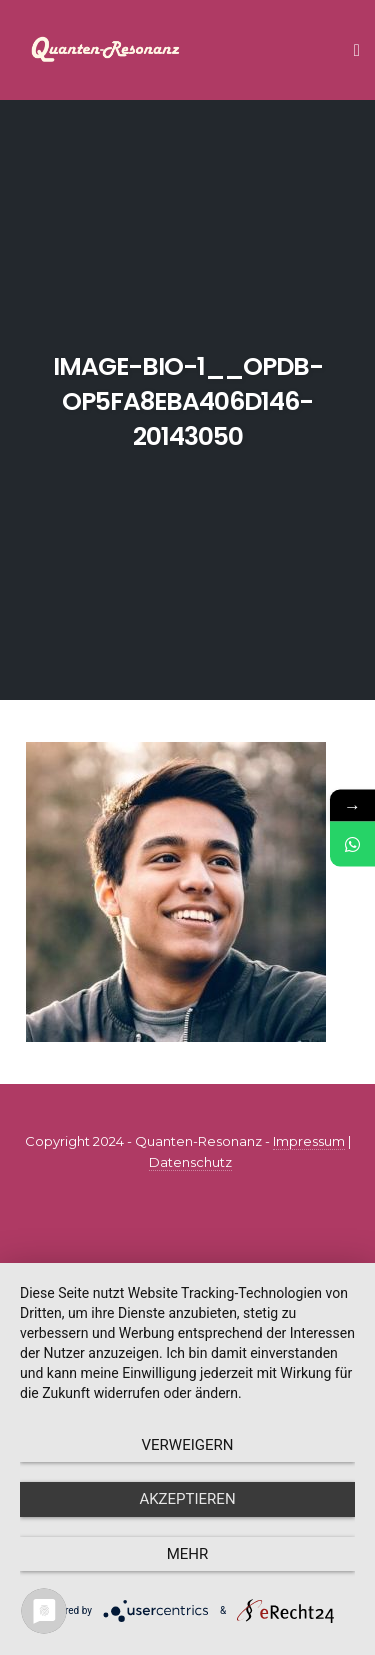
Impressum (309, 1141)
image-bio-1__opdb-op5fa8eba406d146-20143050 (188, 401)
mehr (188, 1554)
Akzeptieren (187, 1499)
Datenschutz (190, 1162)
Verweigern (188, 1445)
